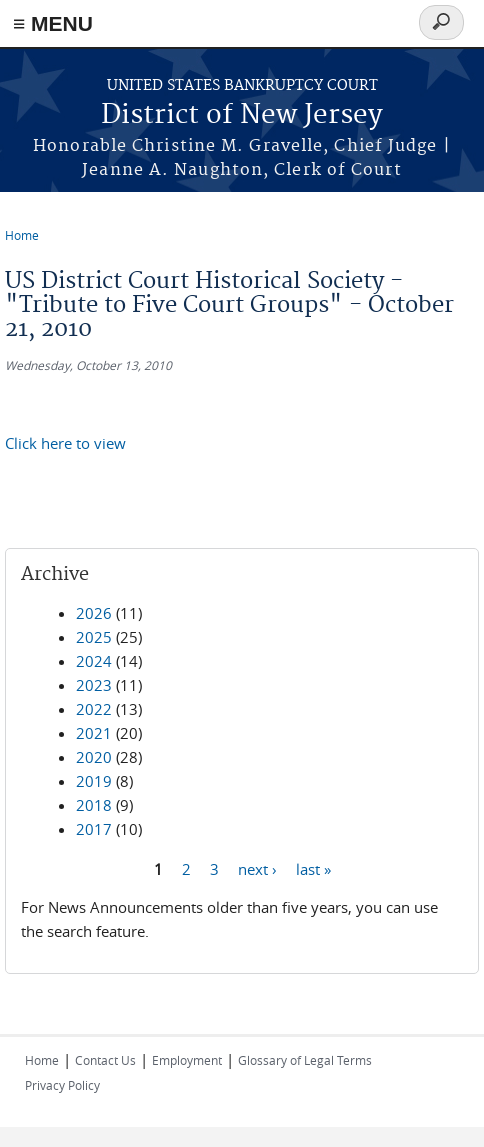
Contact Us (105, 1060)
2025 (94, 637)
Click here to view (65, 443)
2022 (94, 709)
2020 (94, 757)
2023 (94, 685)
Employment (187, 1060)
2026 (94, 613)
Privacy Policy (62, 1085)
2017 (94, 829)
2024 (94, 661)
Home (22, 235)
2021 (94, 733)
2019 (94, 781)
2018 (94, 805)
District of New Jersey (242, 115)
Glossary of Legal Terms (305, 1060)
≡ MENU (53, 23)
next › (257, 868)
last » (313, 868)
